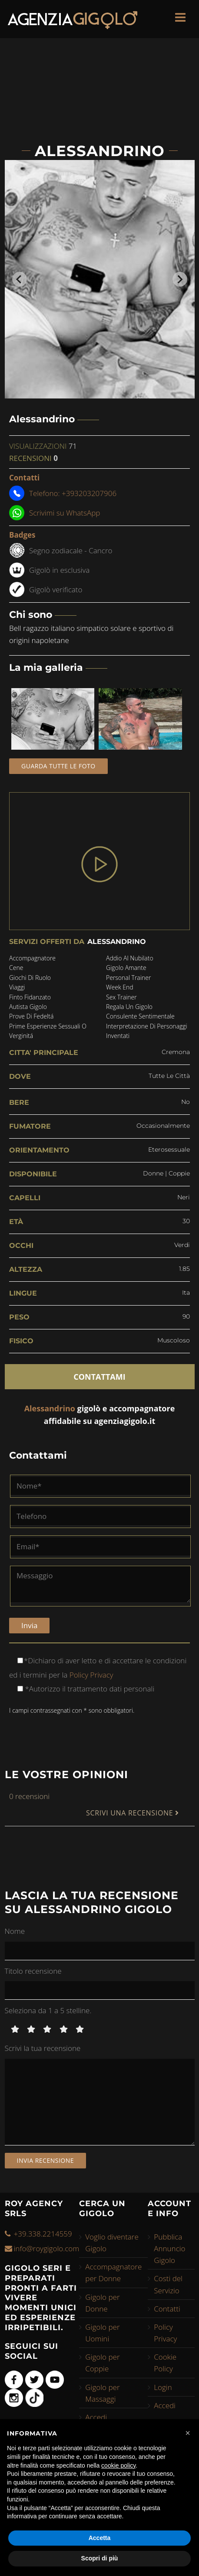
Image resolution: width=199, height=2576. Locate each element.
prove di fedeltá (31, 1016)
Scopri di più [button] (99, 2558)
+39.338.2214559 (43, 2234)
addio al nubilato (129, 958)
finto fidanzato (30, 997)
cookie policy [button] (118, 2465)
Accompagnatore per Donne (113, 2272)
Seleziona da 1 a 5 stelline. (48, 2010)
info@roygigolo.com (47, 2248)
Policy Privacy (90, 1675)
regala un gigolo (129, 1006)
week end (119, 987)
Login (163, 2387)
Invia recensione (45, 2160)
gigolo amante (126, 967)
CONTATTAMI (99, 1376)
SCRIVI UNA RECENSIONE (132, 1813)
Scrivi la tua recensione (43, 2048)
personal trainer (128, 977)
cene (16, 967)
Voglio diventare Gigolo (111, 2242)
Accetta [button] (100, 2537)
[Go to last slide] (19, 279)
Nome (15, 1931)
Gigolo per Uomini (102, 2333)
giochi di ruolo (30, 977)
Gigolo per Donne (102, 2303)
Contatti (167, 2309)
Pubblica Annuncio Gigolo (169, 2248)
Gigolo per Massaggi (102, 2393)
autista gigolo (28, 1006)
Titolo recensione (33, 1971)
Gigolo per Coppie (102, 2363)
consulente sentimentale (140, 1016)
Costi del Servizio (168, 2284)
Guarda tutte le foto (58, 766)
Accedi (96, 2417)
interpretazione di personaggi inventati (146, 1031)
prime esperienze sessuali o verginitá (47, 1031)
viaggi (17, 987)
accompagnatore (32, 958)
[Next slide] (179, 279)
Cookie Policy (165, 2363)
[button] (188, 2433)
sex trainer (121, 997)
